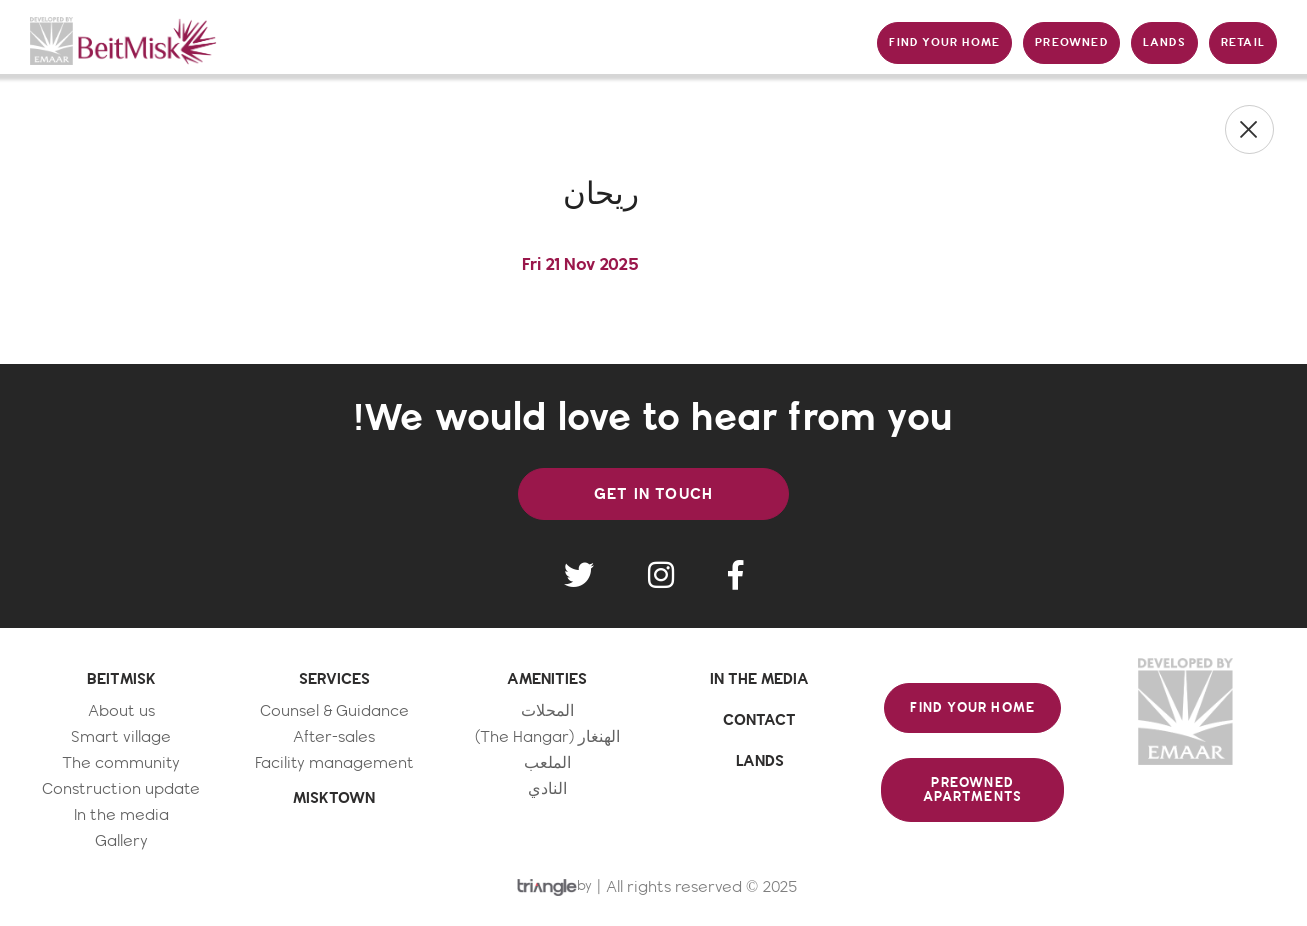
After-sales (334, 737)
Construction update (121, 789)
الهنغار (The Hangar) (547, 737)
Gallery (121, 841)
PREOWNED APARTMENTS (972, 790)
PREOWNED (1071, 42)
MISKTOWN (334, 798)
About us (121, 711)
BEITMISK (121, 679)
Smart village (121, 737)
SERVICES (334, 679)
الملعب (547, 763)
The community (121, 763)
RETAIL (1243, 42)
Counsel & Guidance (334, 711)
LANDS (1164, 42)
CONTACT (759, 720)
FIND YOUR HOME (944, 42)
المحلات (547, 711)
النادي (547, 789)
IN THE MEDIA (759, 679)
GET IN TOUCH (653, 494)
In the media (121, 815)
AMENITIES (547, 679)
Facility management (334, 763)
